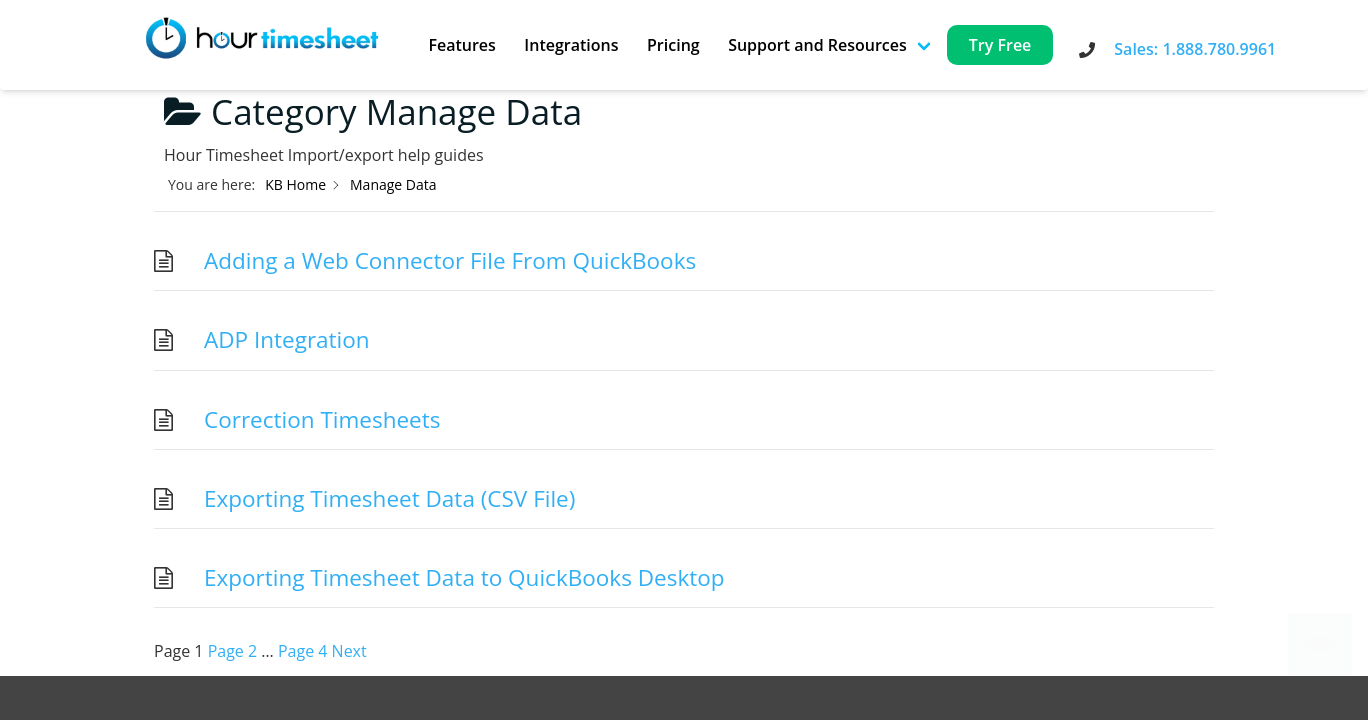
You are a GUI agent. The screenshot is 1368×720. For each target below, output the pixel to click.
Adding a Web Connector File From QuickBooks (450, 260)
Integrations (571, 45)
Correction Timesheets (322, 419)
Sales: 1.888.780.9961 (1195, 49)
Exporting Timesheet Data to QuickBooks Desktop (464, 577)
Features (461, 45)
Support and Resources (817, 45)
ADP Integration (287, 339)
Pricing (673, 45)
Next (349, 651)
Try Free (1000, 45)
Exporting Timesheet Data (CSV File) (389, 498)
